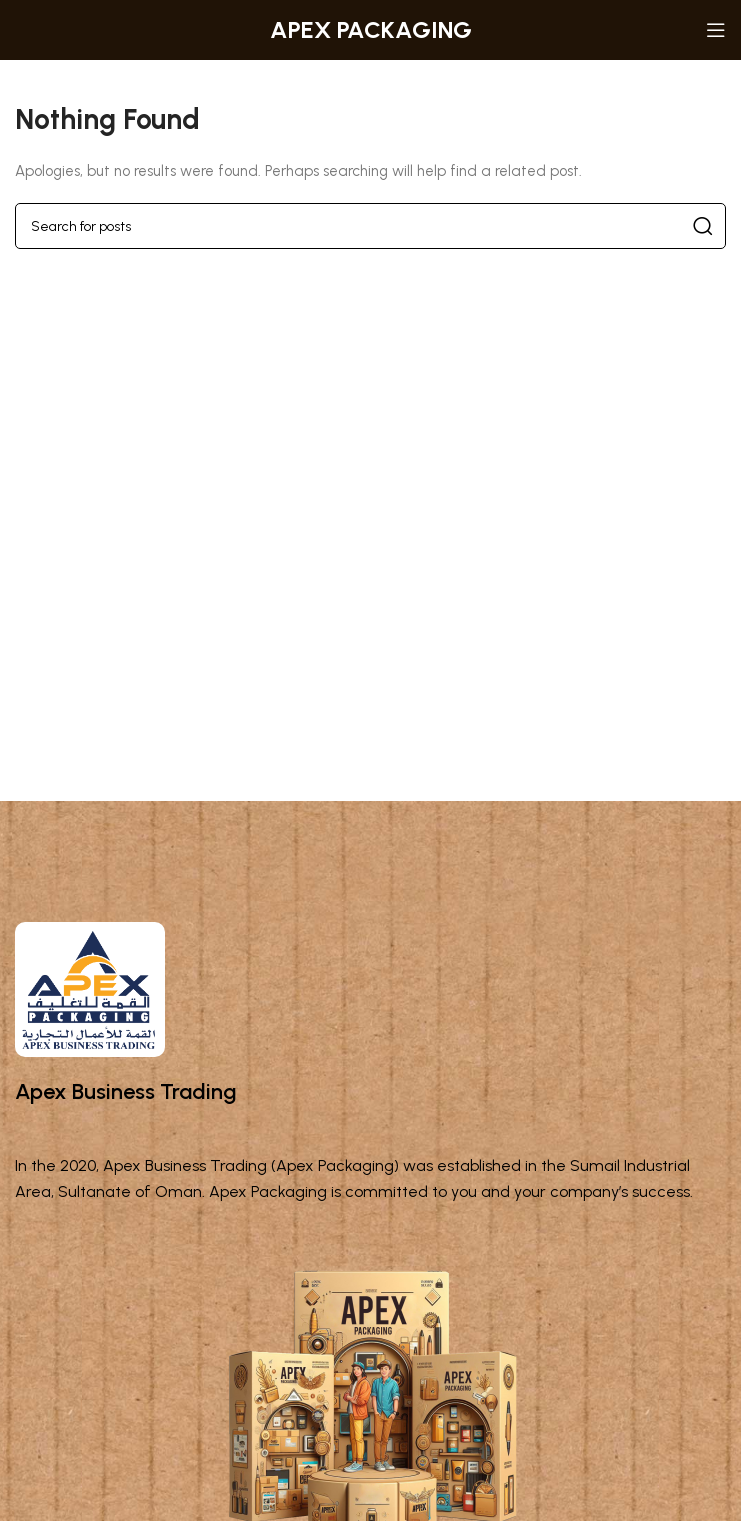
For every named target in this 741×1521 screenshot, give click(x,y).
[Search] (370, 226)
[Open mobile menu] (716, 30)
